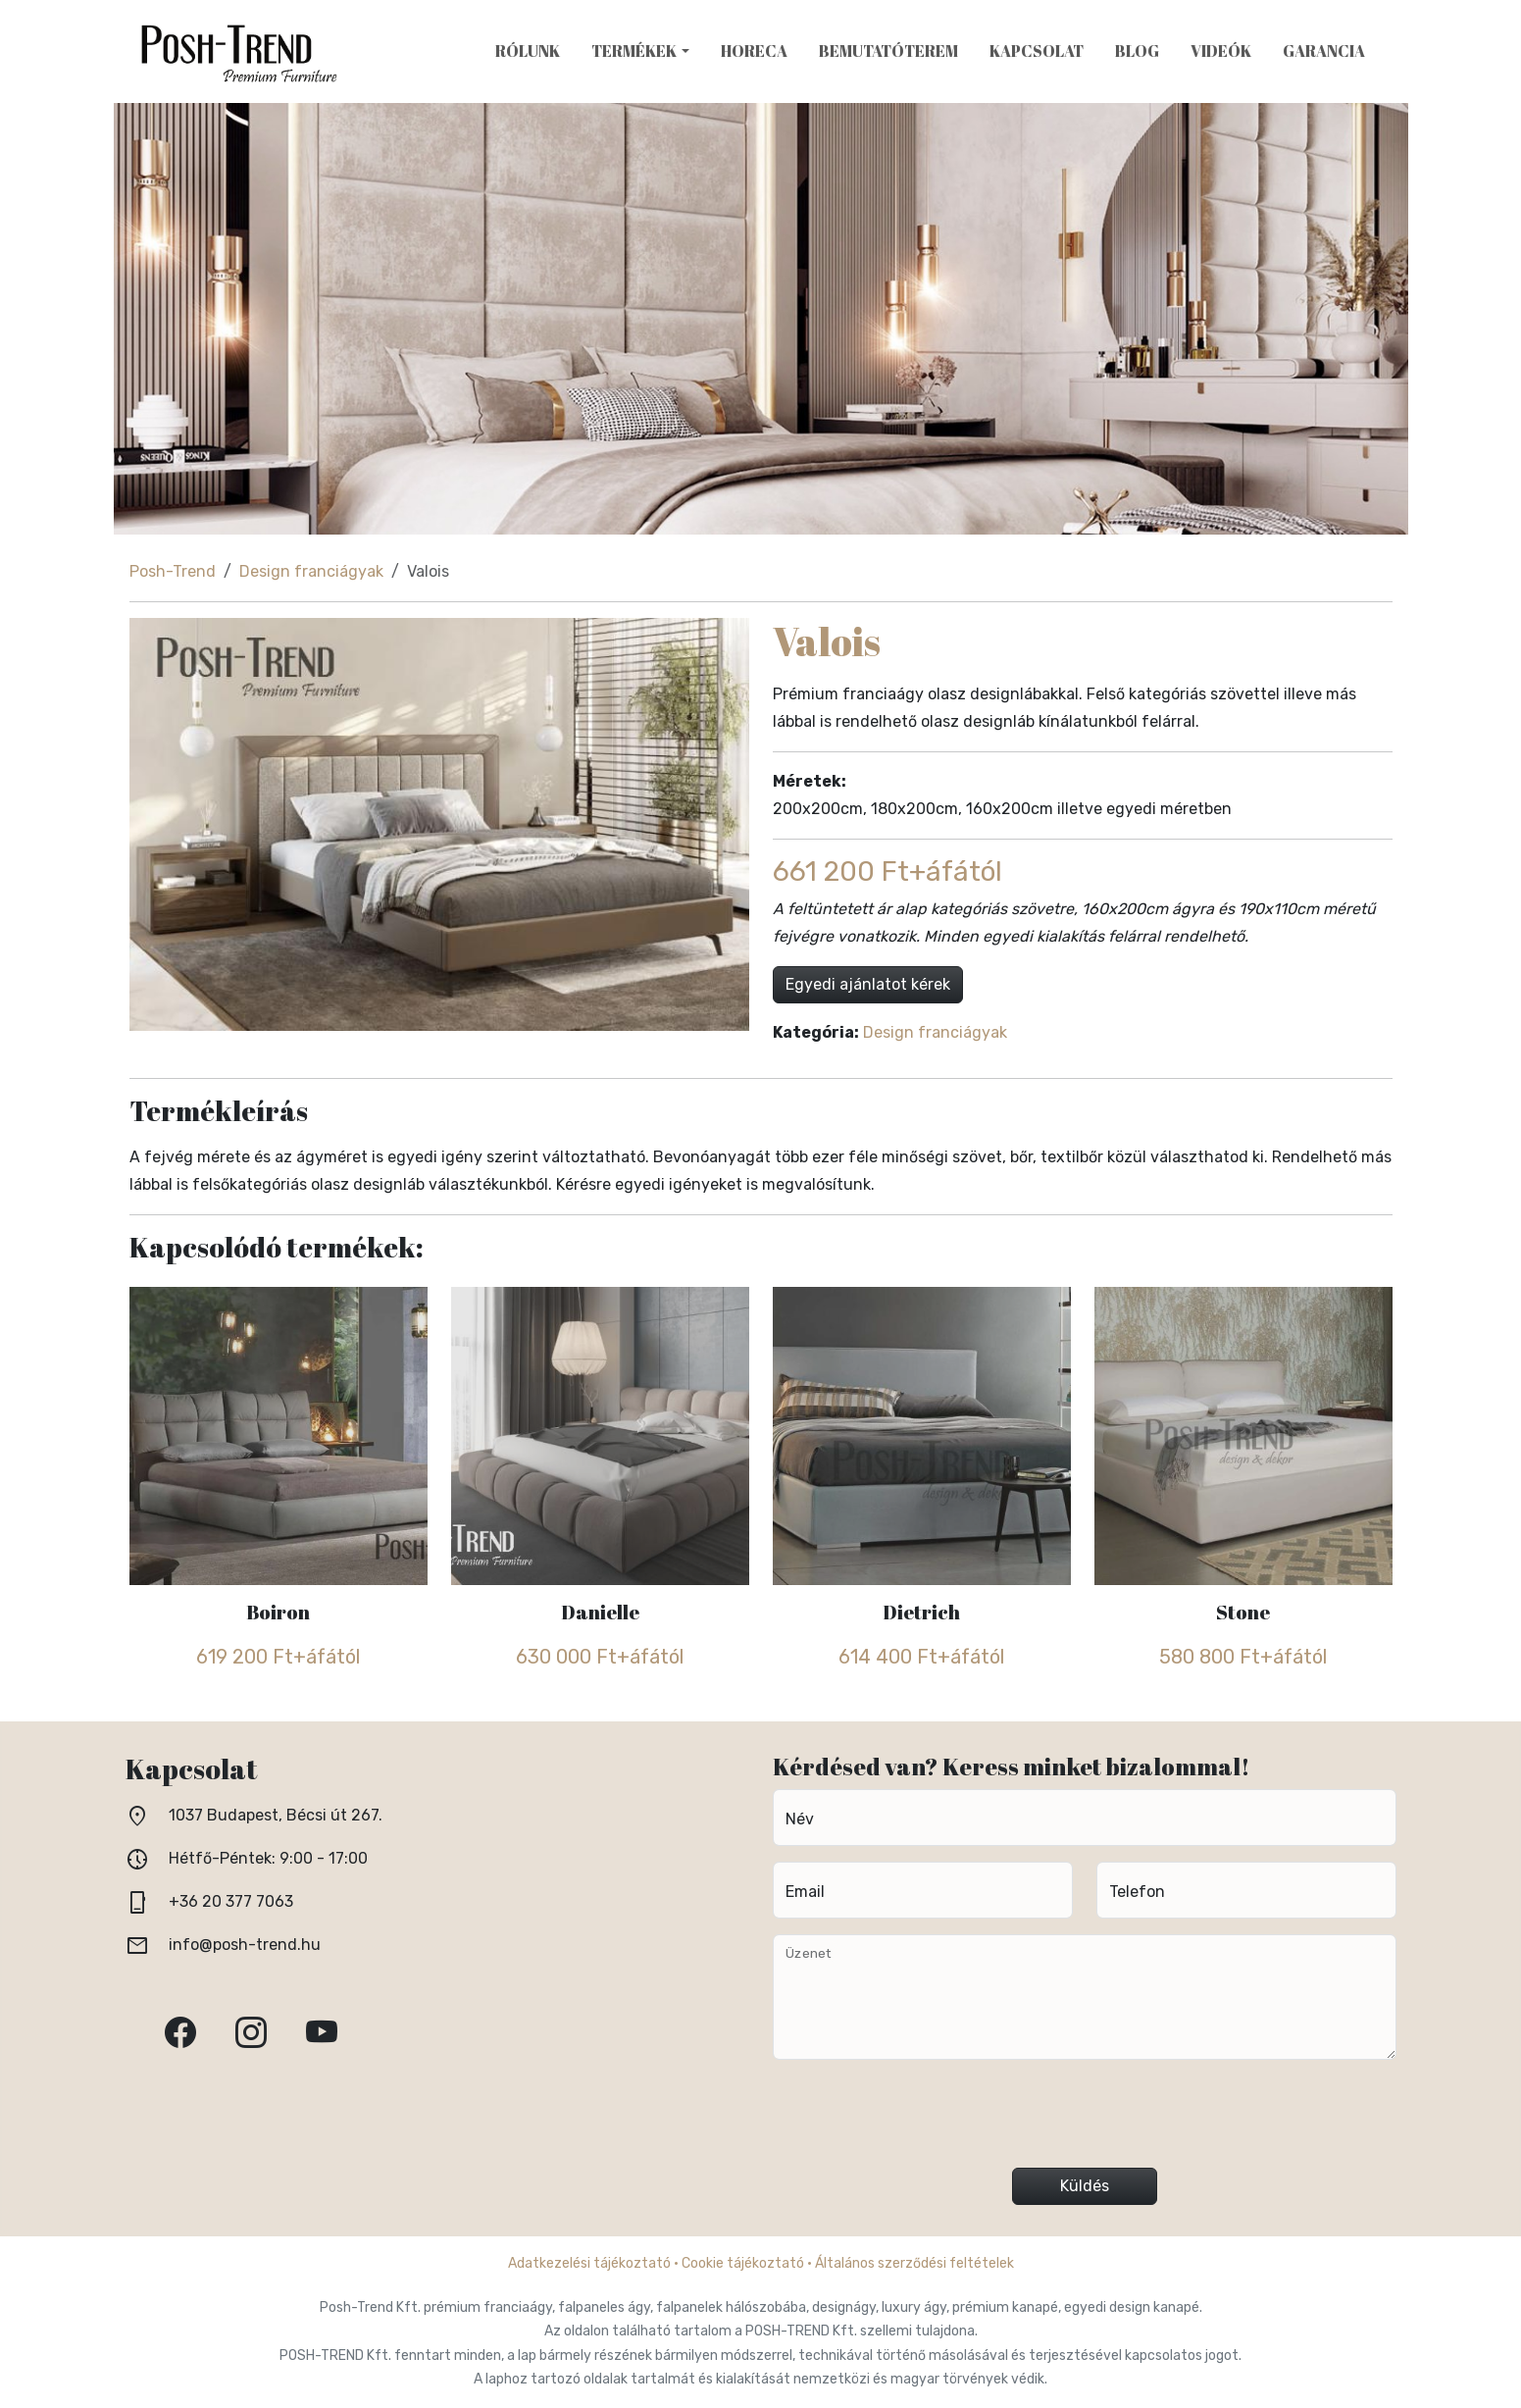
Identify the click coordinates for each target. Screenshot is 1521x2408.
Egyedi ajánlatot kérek (868, 984)
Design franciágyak (311, 571)
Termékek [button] (634, 51)
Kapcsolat (1036, 51)
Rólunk (527, 51)
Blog (1137, 51)
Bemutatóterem (888, 51)
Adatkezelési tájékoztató (589, 2263)
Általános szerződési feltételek (914, 2263)
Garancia (1324, 51)
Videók (1221, 51)
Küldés (1084, 2186)
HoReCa (754, 51)
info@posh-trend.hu (245, 1944)
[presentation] (1085, 2121)
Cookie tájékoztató (743, 2263)
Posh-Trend (172, 571)
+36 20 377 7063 (231, 1901)
